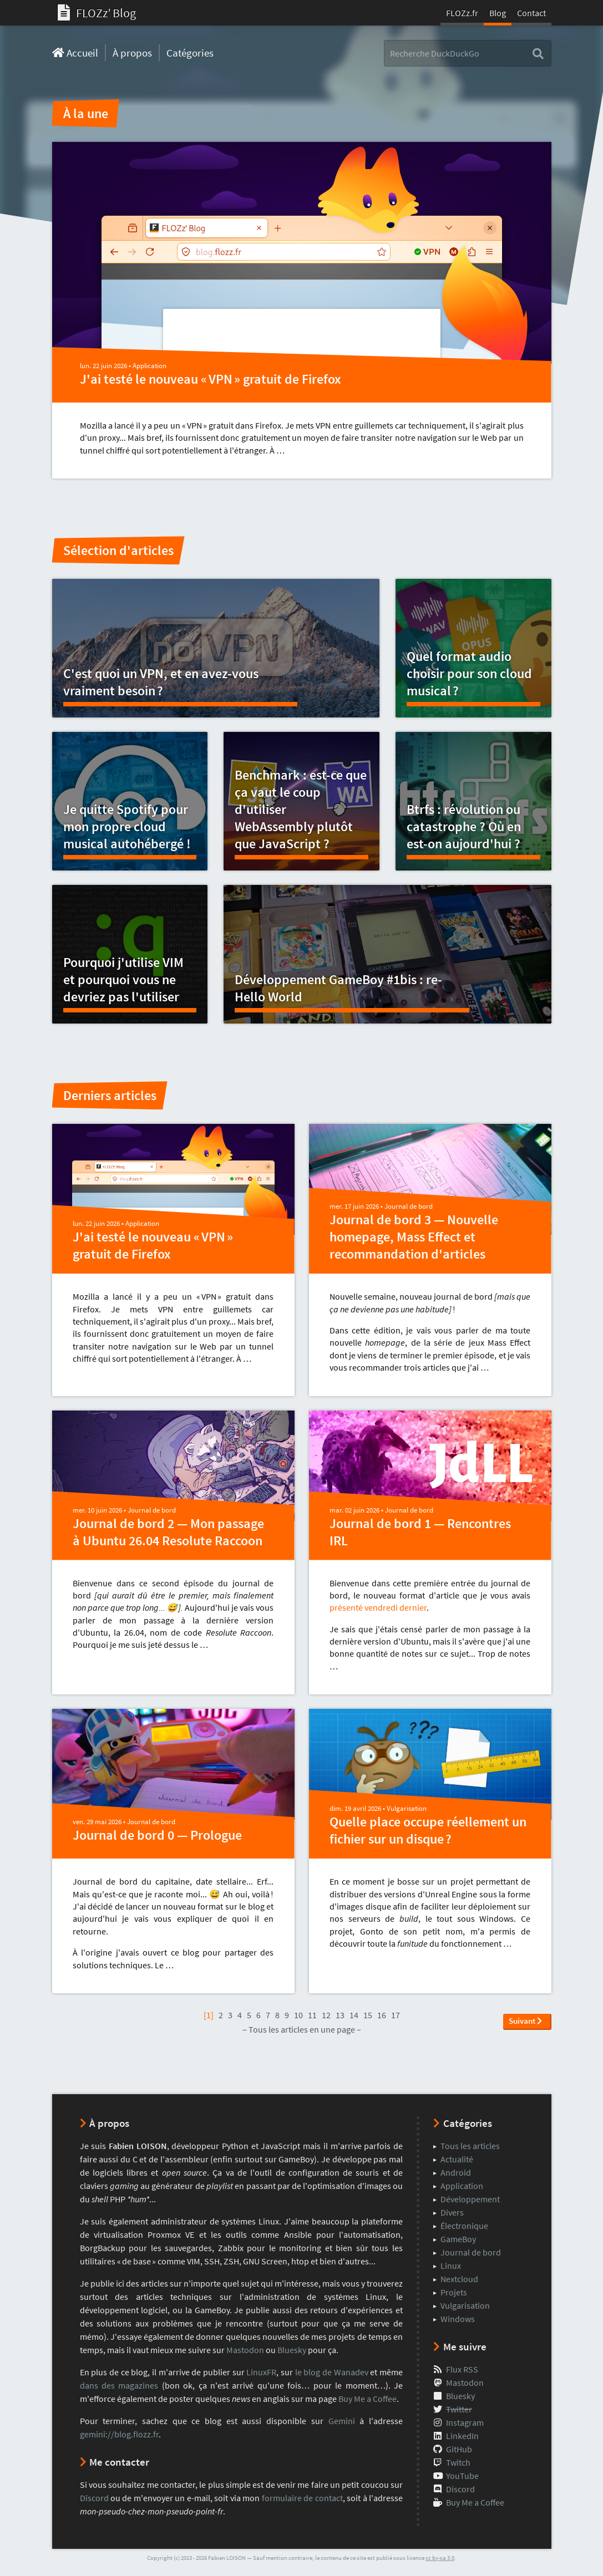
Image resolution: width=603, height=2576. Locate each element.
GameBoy (458, 2238)
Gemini (341, 2420)
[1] (209, 2014)
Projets (453, 2292)
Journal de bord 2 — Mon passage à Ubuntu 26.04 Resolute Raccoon (168, 1532)
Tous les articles (470, 2145)
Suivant (525, 2021)
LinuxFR (261, 2372)
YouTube (462, 2475)
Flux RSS (462, 2369)
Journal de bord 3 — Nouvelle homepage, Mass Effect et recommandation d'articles (414, 1236)
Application (149, 365)
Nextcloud (459, 2278)
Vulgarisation (407, 1808)
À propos (132, 52)
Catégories (190, 52)
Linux (450, 2265)
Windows (457, 2318)
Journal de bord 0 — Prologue (157, 1835)
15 (367, 2014)
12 (326, 2014)
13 (340, 2014)
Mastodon (245, 2349)
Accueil (75, 52)
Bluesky (291, 2349)
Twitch (458, 2462)
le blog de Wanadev (331, 2372)
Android (455, 2172)
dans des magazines (119, 2385)
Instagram (465, 2422)
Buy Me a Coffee (367, 2398)
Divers (452, 2212)
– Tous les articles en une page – (301, 2029)
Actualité (456, 2159)
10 (298, 2014)
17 (395, 2014)
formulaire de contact (302, 2497)
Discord (94, 2497)
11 (312, 2014)
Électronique (464, 2225)
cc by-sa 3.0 (439, 2558)
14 (353, 2014)
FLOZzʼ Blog (97, 13)
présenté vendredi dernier (378, 1607)
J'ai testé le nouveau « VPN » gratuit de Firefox (210, 379)
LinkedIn (462, 2435)
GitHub (459, 2449)
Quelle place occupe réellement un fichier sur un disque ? (428, 1830)
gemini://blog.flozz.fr (119, 2434)
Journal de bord (408, 1206)
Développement (470, 2199)
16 (381, 2014)
